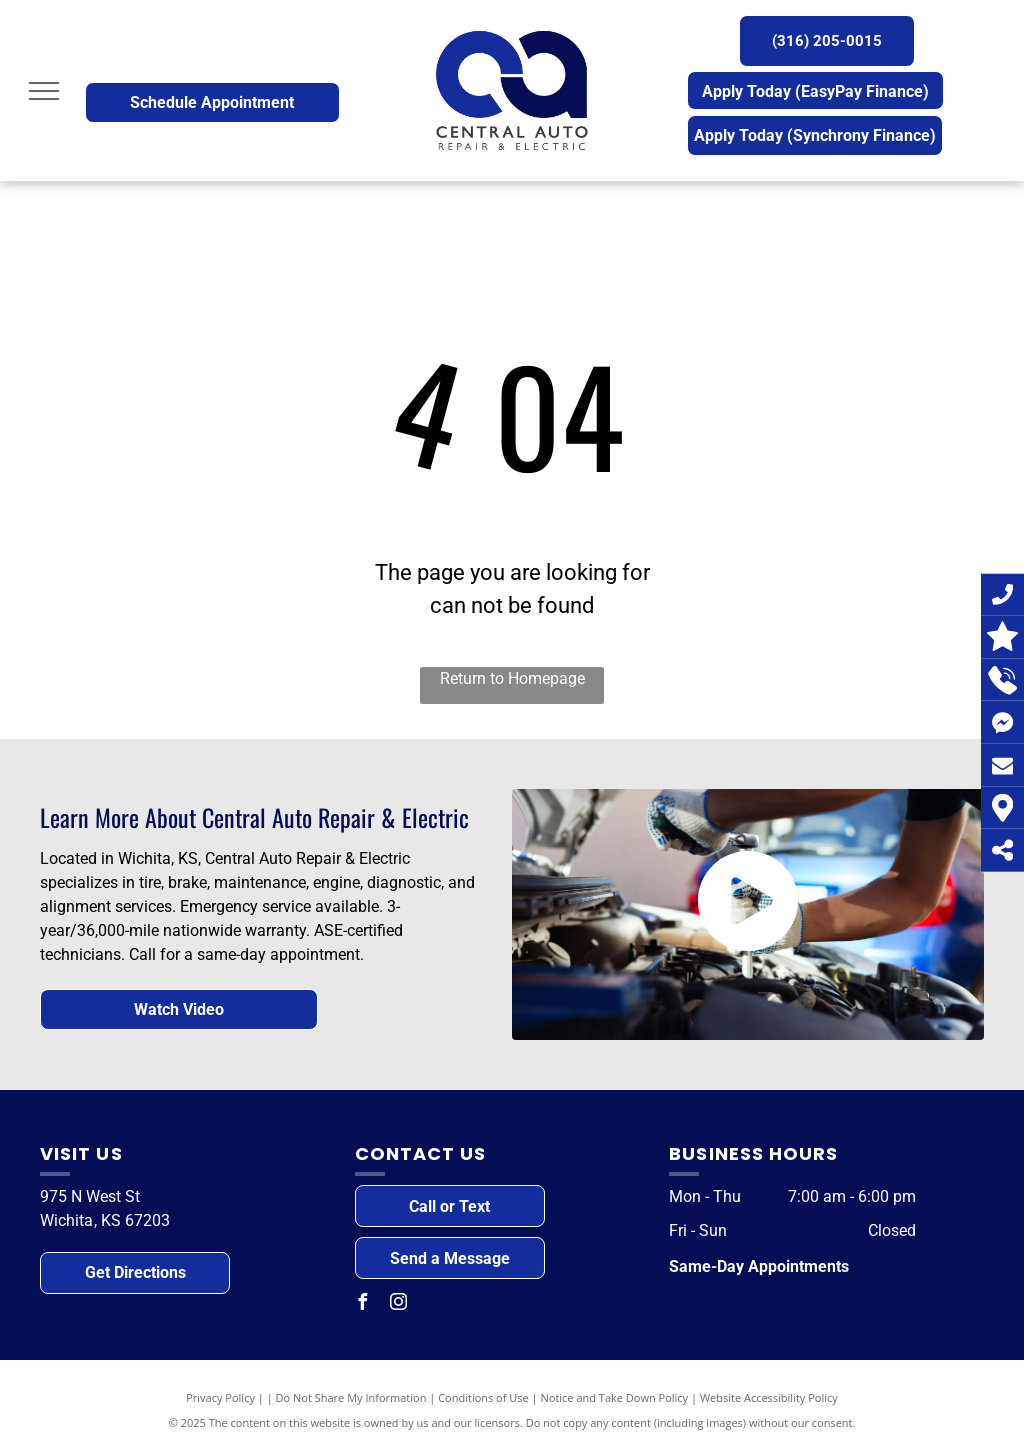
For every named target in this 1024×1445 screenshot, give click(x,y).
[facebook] (363, 1304)
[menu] (44, 91)
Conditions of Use (483, 1397)
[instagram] (399, 1304)
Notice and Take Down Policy (615, 1397)
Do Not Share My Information (351, 1397)
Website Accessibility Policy (769, 1397)
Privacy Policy (220, 1397)
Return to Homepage (512, 678)
